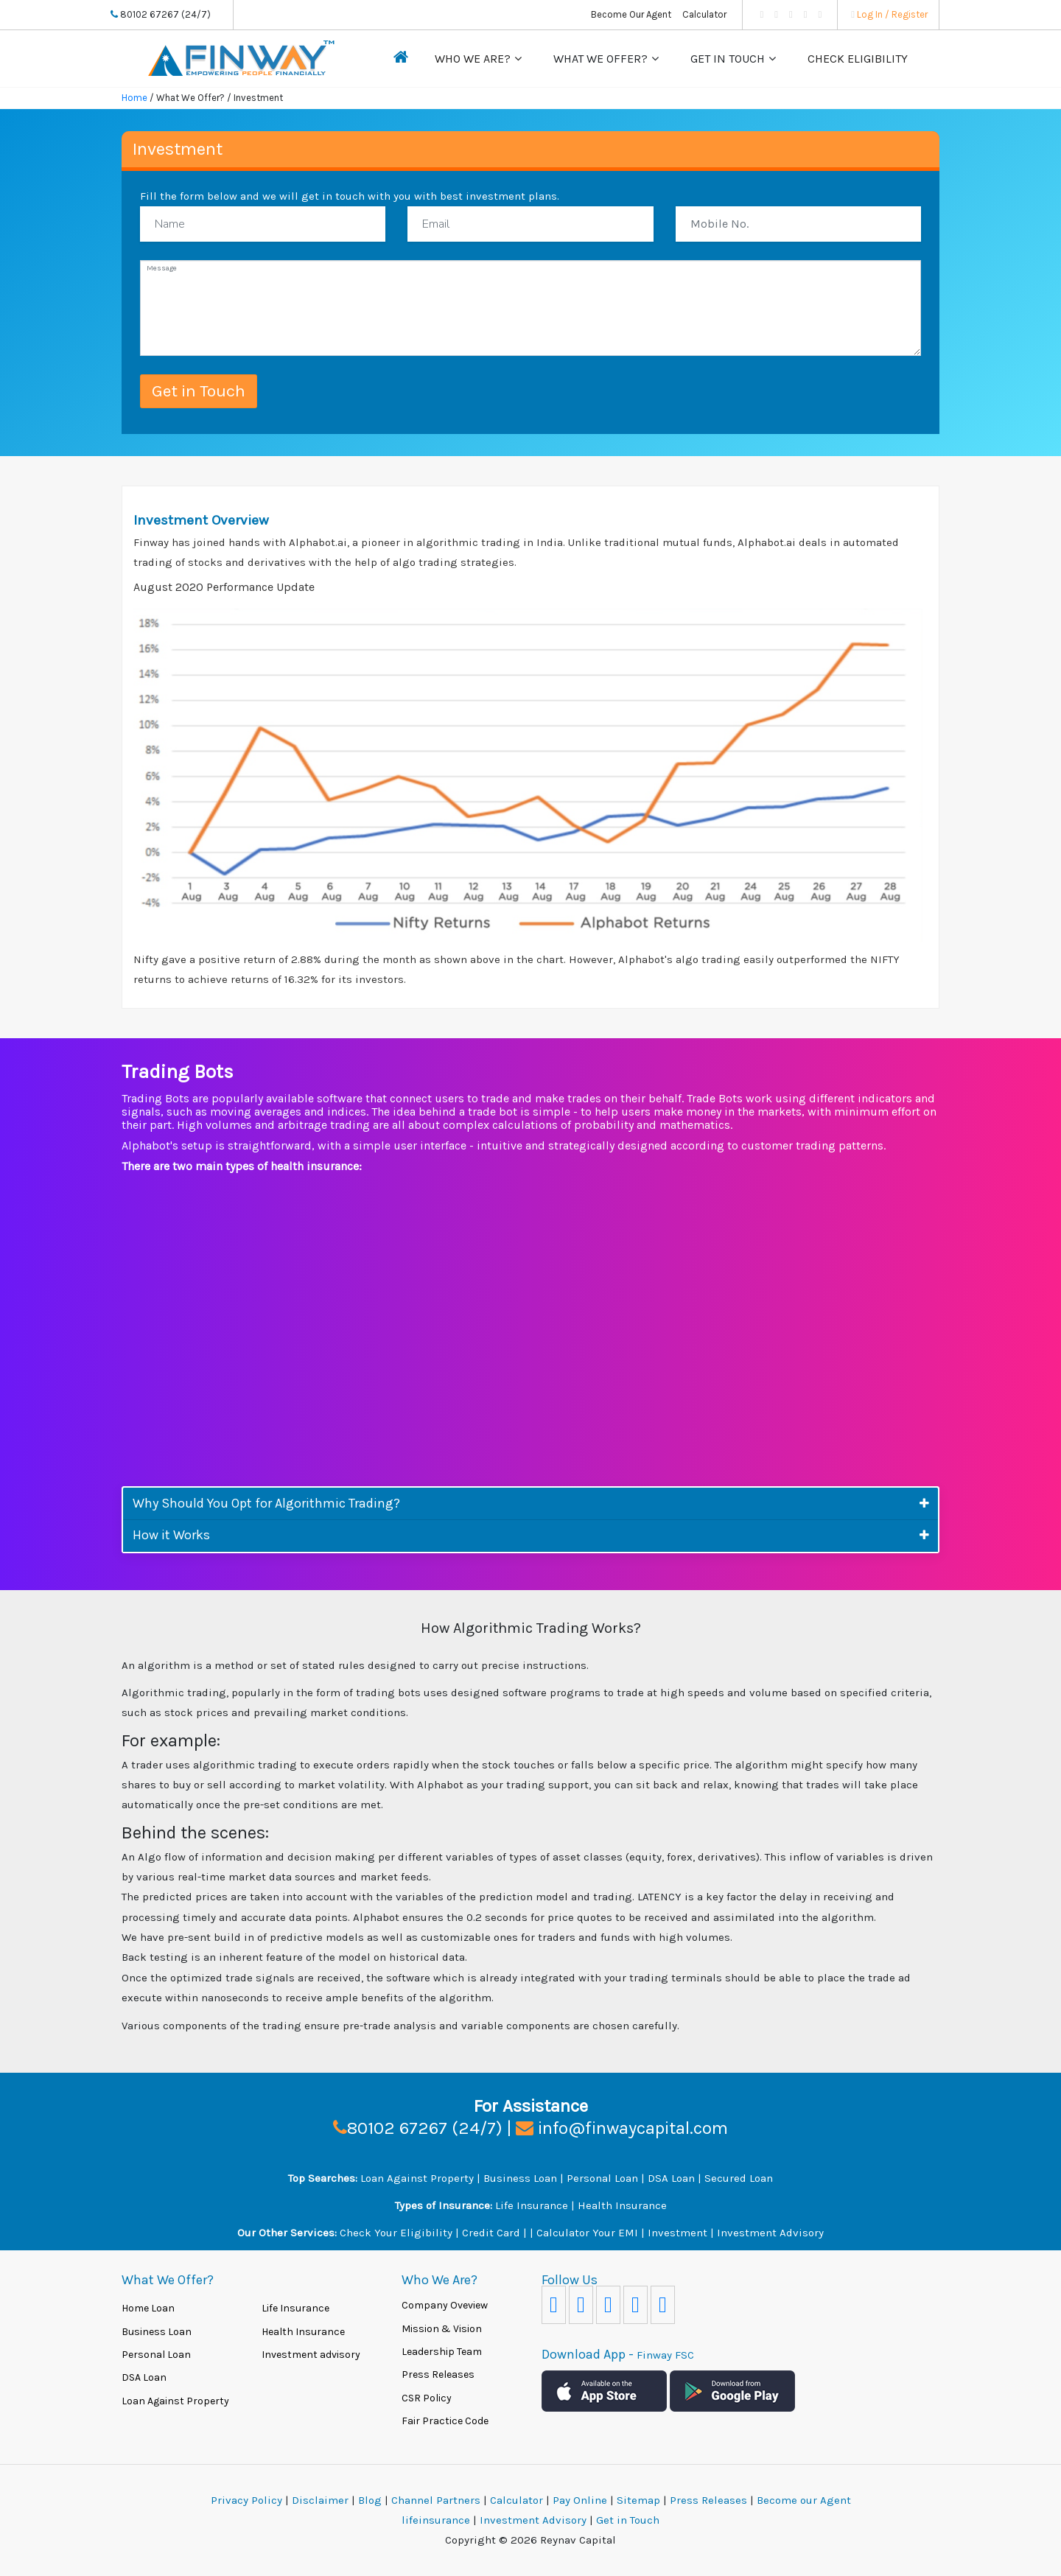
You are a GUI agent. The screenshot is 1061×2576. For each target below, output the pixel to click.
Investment (677, 2232)
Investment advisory (311, 2354)
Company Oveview (445, 2305)
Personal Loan (602, 2178)
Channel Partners (437, 2500)
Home (134, 97)
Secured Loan (738, 2178)
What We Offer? (600, 59)
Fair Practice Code (445, 2421)
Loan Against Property (417, 2178)
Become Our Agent (631, 14)
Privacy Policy (246, 2500)
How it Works (171, 1535)
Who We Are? (473, 59)
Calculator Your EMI (587, 2232)
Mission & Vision (442, 2329)
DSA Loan (673, 2178)
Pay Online (581, 2500)
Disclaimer (320, 2500)
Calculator (704, 14)
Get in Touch (727, 59)
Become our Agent (804, 2500)
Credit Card (491, 2232)
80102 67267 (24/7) (161, 14)
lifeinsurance (437, 2520)
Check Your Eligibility (396, 2232)
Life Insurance (531, 2205)
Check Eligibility (858, 59)
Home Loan (148, 2308)
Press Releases (438, 2374)
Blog (370, 2500)
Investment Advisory (770, 2232)
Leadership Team (442, 2351)
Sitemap (640, 2500)
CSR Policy (427, 2398)
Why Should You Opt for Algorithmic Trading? (266, 1503)
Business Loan (520, 2178)
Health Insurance (622, 2205)
